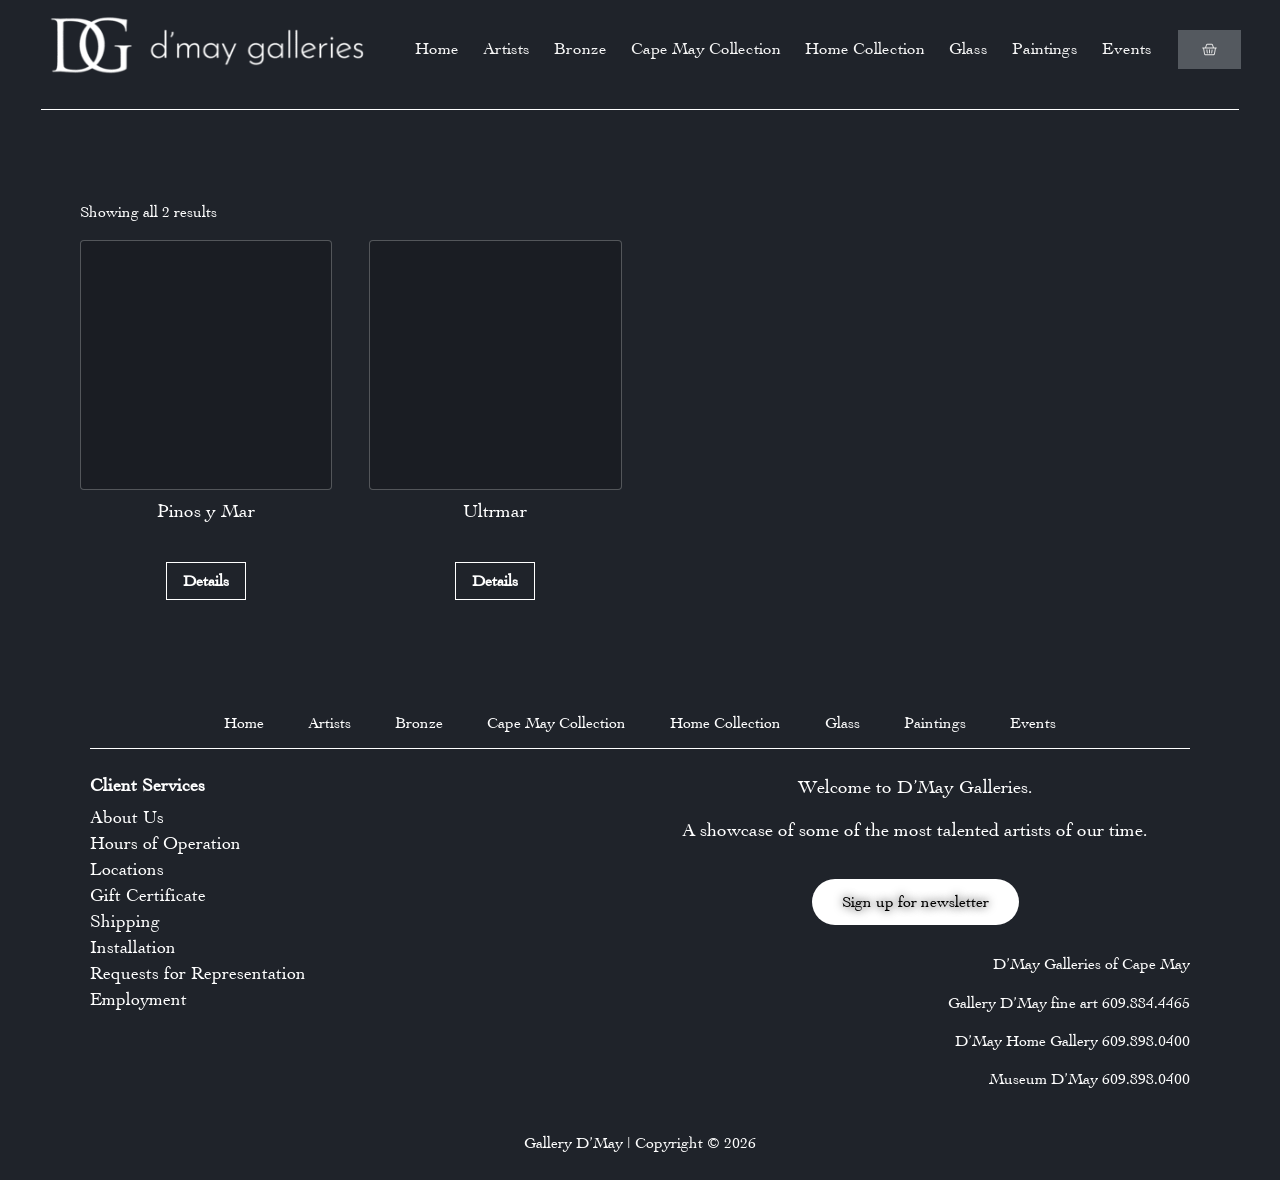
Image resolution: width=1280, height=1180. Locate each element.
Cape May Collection (706, 48)
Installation (133, 947)
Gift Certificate (148, 895)
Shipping (125, 921)
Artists (506, 48)
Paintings (1045, 48)
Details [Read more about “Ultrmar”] (495, 580)
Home (437, 48)
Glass (968, 48)
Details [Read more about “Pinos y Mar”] (206, 580)
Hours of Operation (165, 843)
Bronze (580, 48)
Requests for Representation (198, 973)
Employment (138, 999)
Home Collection (865, 48)
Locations (127, 869)
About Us (127, 817)
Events (1127, 48)
